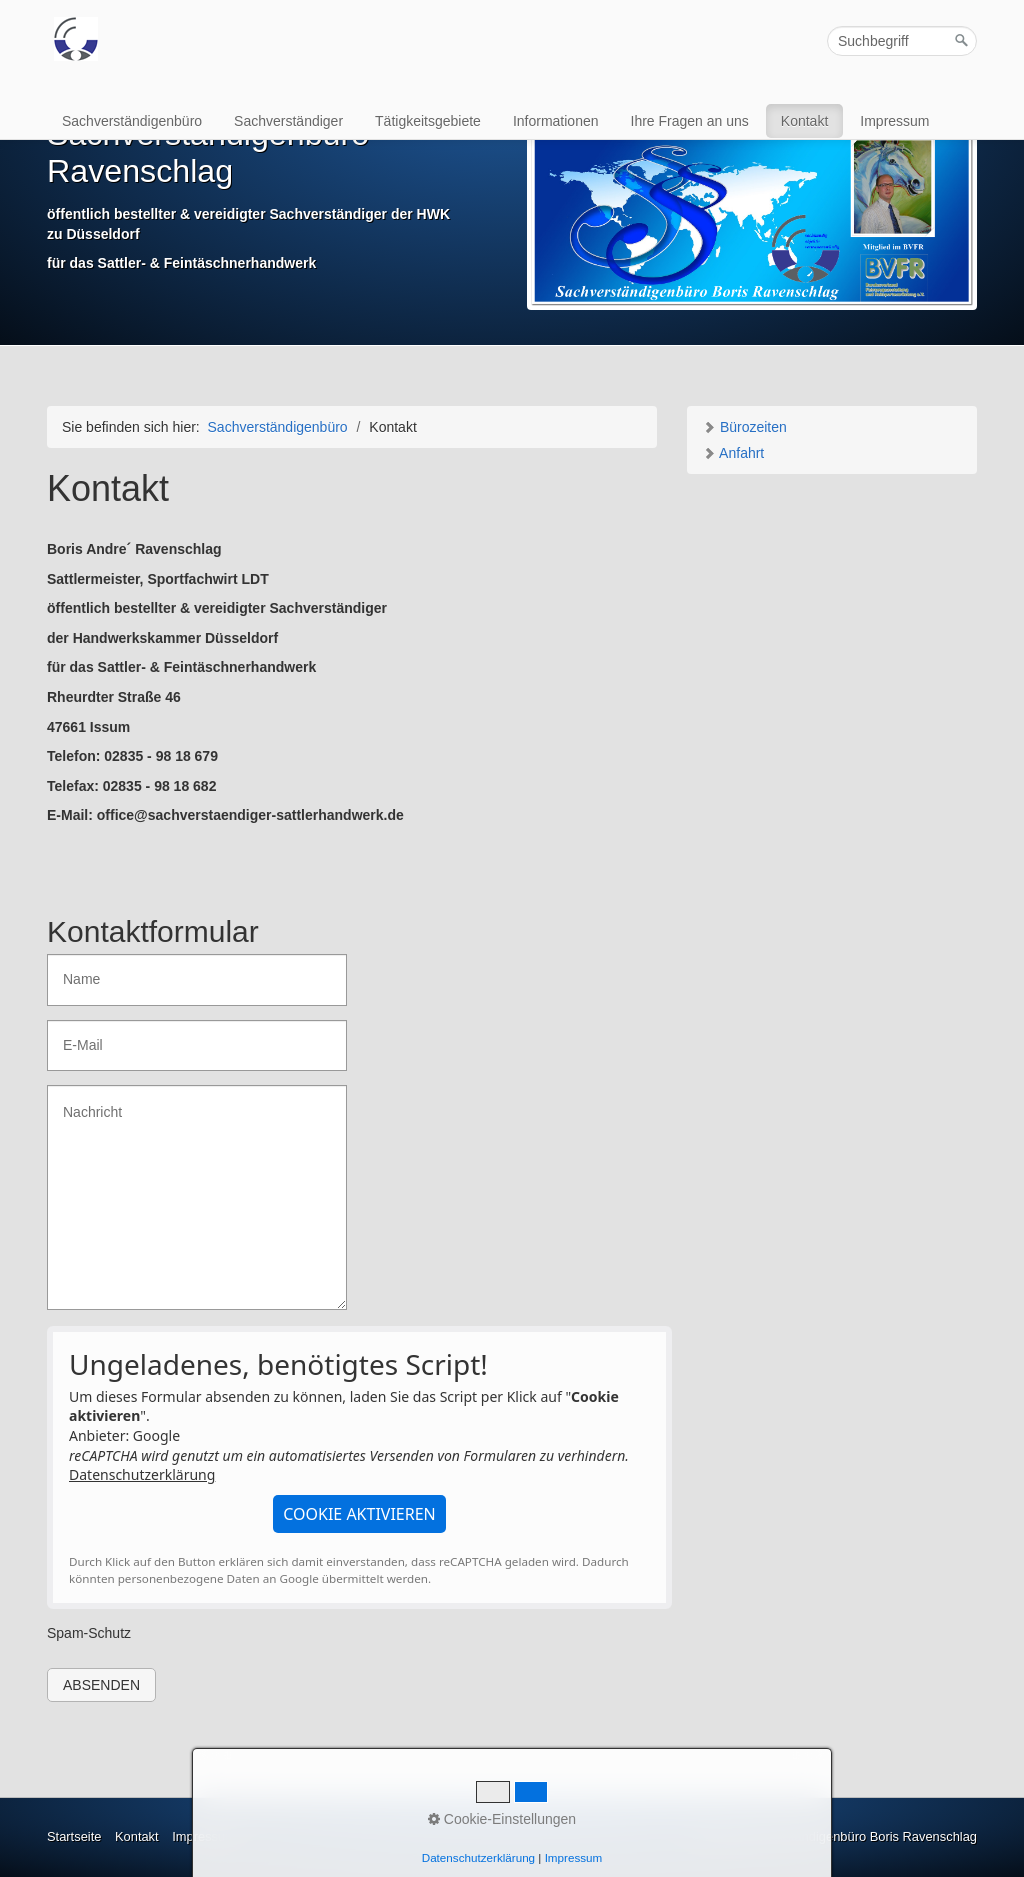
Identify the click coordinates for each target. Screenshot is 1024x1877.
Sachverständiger (288, 121)
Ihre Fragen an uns (690, 121)
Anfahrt (733, 453)
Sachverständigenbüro (132, 121)
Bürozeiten (744, 427)
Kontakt (804, 121)
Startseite (74, 1836)
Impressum (894, 121)
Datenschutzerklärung (142, 1474)
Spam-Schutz (89, 1633)
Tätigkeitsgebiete (428, 121)
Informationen (556, 121)
